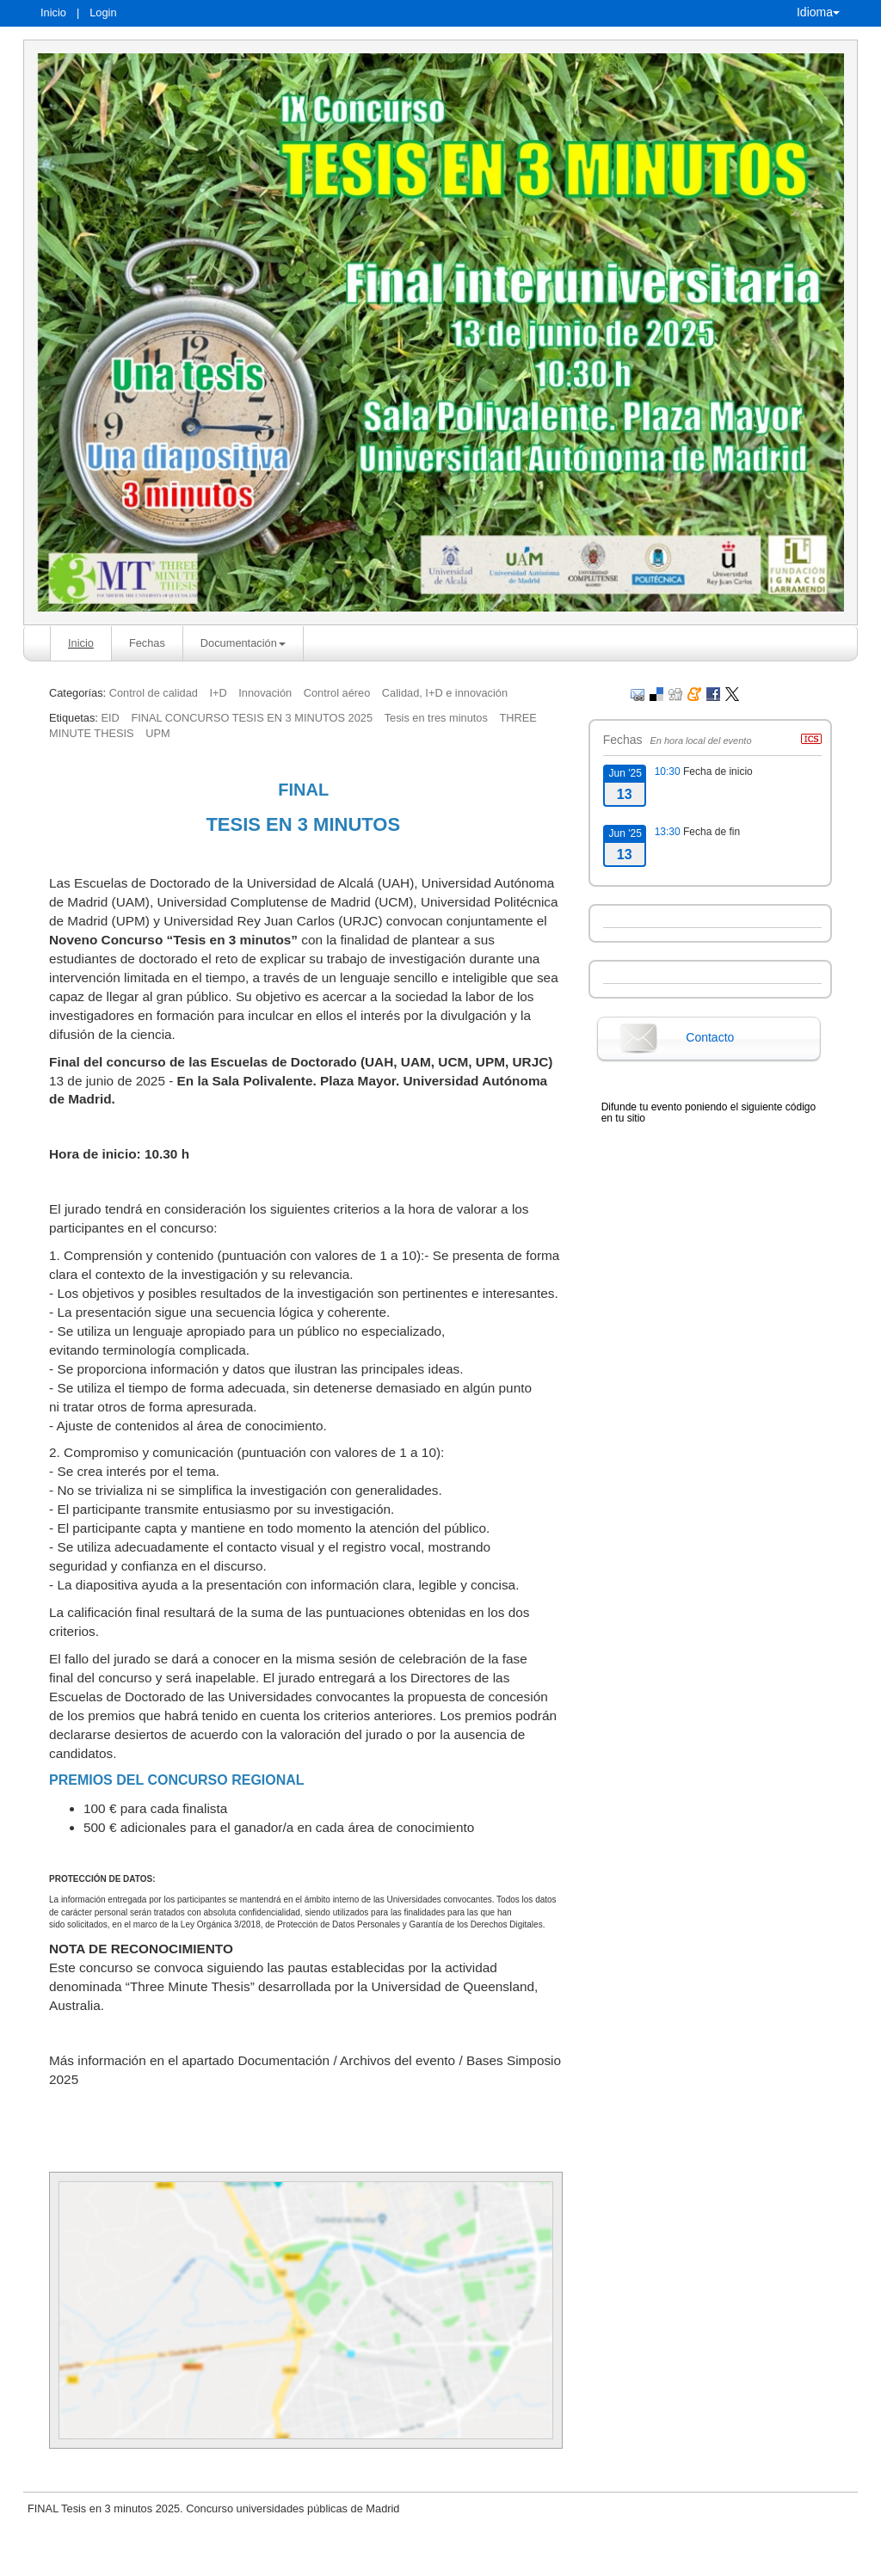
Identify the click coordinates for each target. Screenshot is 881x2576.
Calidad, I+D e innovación (445, 692)
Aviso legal (261, 2561)
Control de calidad (153, 692)
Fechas (147, 642)
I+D (217, 692)
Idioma (818, 12)
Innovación (265, 692)
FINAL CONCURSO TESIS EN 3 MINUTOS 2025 (252, 717)
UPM (157, 733)
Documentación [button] (243, 642)
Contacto (710, 1037)
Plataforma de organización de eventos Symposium (449, 2561)
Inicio (53, 12)
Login (102, 12)
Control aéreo (337, 692)
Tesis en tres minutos (436, 717)
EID (110, 717)
